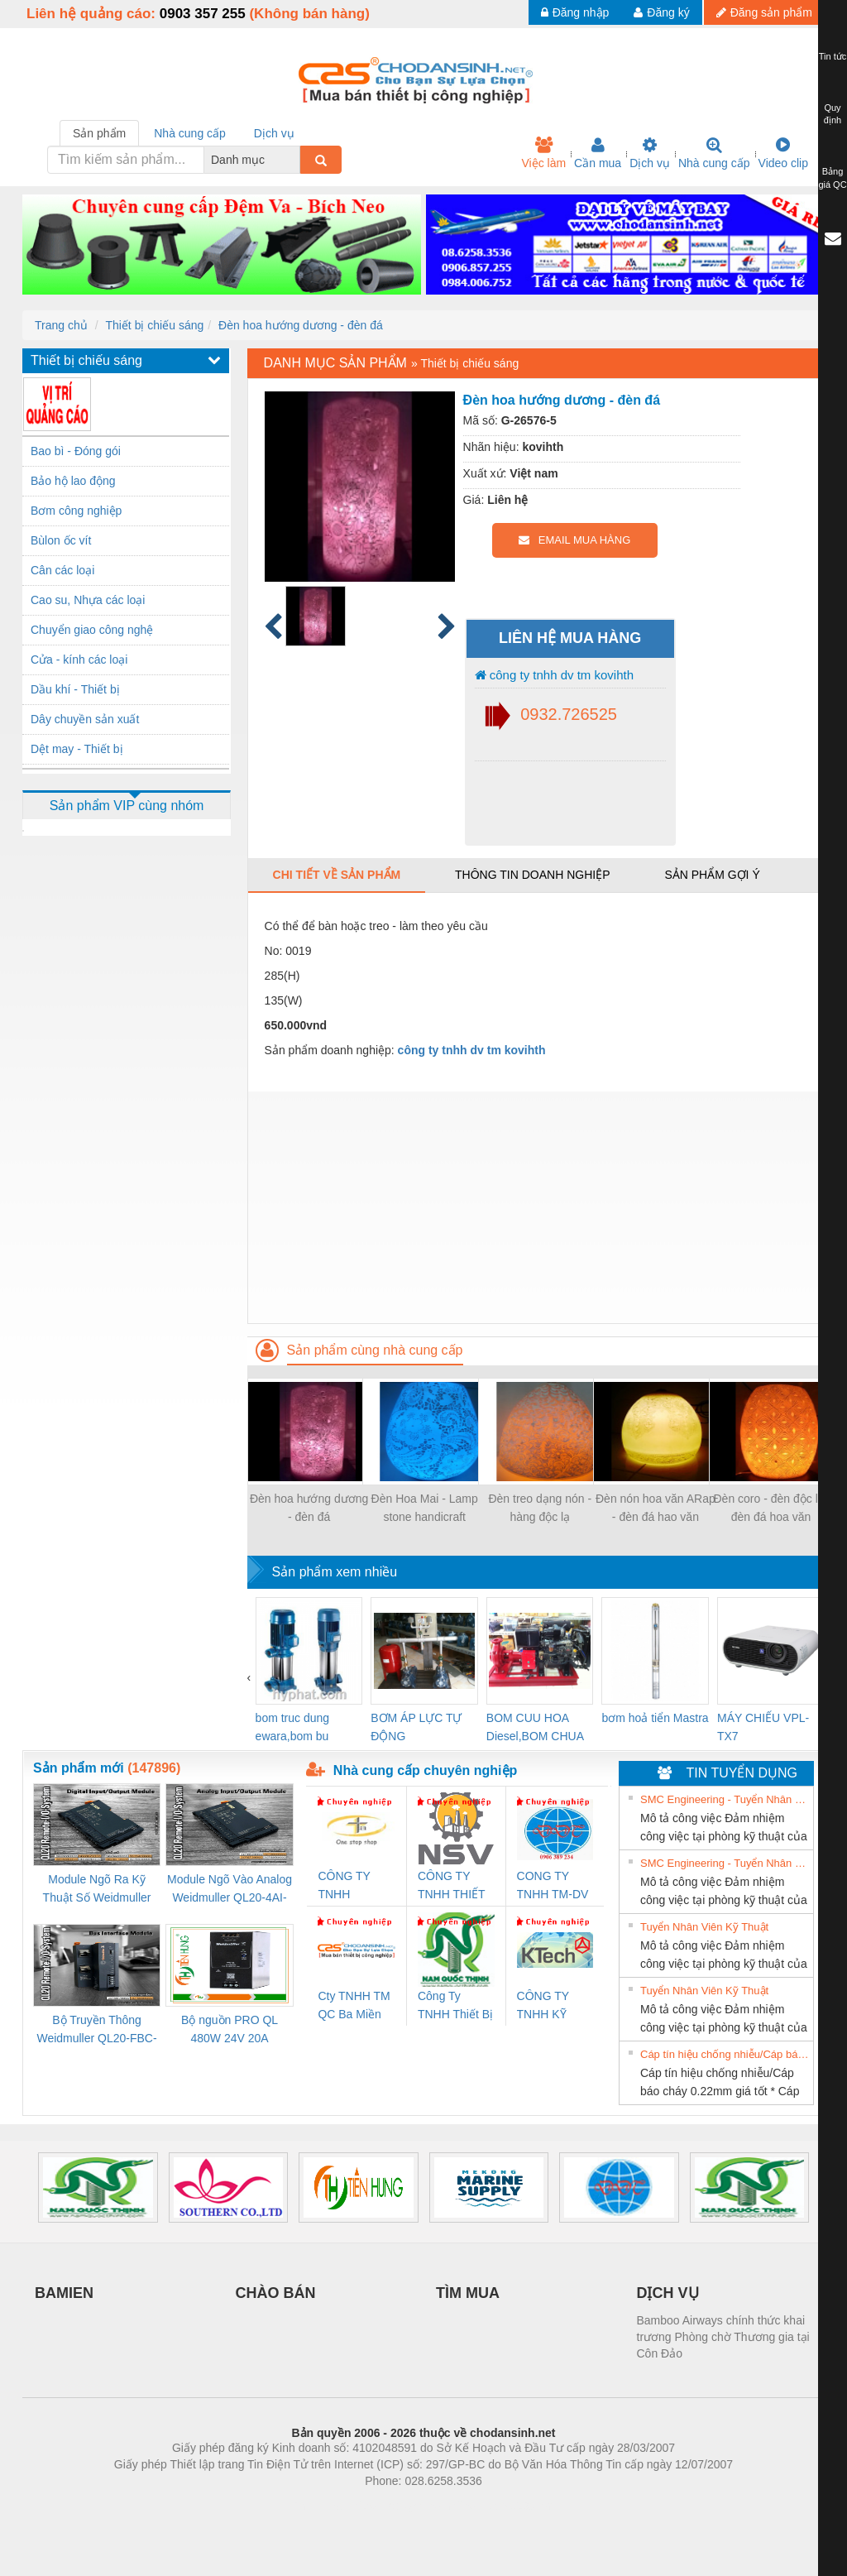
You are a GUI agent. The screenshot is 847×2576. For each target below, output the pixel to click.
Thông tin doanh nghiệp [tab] (532, 874)
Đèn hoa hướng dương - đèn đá (300, 325)
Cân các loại (62, 570)
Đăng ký (661, 12)
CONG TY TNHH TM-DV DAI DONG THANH (553, 1886)
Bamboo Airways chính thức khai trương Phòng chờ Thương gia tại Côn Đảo (723, 2337)
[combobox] (295, 159)
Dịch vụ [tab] (274, 133)
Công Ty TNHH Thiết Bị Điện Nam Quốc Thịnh (455, 2006)
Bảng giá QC (832, 177)
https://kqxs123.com (502, 2505)
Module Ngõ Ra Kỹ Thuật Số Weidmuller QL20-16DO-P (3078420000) (97, 1890)
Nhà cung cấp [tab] (190, 133)
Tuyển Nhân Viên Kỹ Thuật (704, 1927)
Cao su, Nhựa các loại (88, 600)
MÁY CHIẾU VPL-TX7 (763, 1727)
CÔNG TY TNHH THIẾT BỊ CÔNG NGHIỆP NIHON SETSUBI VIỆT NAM (451, 1886)
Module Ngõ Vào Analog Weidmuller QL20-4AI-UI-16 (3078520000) (229, 1890)
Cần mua (597, 153)
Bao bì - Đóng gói (76, 451)
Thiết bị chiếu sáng (154, 325)
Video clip (783, 153)
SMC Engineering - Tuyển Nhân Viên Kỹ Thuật (724, 1799)
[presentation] (249, 1677)
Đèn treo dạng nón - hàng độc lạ (539, 1507)
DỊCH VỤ (668, 2293)
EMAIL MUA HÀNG (574, 540)
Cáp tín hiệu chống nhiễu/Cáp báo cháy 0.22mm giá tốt (724, 2054)
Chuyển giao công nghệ (92, 629)
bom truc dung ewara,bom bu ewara (293, 1728)
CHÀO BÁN (276, 2293)
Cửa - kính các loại (79, 659)
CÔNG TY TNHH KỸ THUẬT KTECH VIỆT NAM (550, 2006)
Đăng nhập (575, 12)
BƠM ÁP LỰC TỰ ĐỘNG (416, 1727)
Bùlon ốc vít (61, 540)
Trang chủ (61, 325)
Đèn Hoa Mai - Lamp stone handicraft (424, 1507)
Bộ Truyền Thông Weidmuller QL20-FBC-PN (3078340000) (96, 2030)
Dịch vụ (649, 153)
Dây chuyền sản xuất (85, 719)
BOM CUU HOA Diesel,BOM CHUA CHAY (534, 1728)
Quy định (832, 114)
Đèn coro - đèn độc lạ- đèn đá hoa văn (771, 1507)
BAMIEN (64, 2293)
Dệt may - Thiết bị (77, 749)
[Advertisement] (536, 1207)
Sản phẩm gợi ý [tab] (711, 874)
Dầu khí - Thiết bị (75, 689)
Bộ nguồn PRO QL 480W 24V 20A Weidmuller (229, 2030)
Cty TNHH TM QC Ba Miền (354, 2005)
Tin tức (833, 56)
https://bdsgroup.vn (401, 2505)
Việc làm (543, 153)
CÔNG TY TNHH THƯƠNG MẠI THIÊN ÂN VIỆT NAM (355, 1886)
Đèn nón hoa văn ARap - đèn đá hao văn (655, 1507)
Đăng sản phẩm (764, 12)
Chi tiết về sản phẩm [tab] (337, 874)
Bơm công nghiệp (76, 510)
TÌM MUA (468, 2293)
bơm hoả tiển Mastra (654, 1718)
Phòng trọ (318, 2505)
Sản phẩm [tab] (99, 133)
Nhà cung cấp (714, 153)
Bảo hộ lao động (73, 480)
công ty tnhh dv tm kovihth (554, 675)
